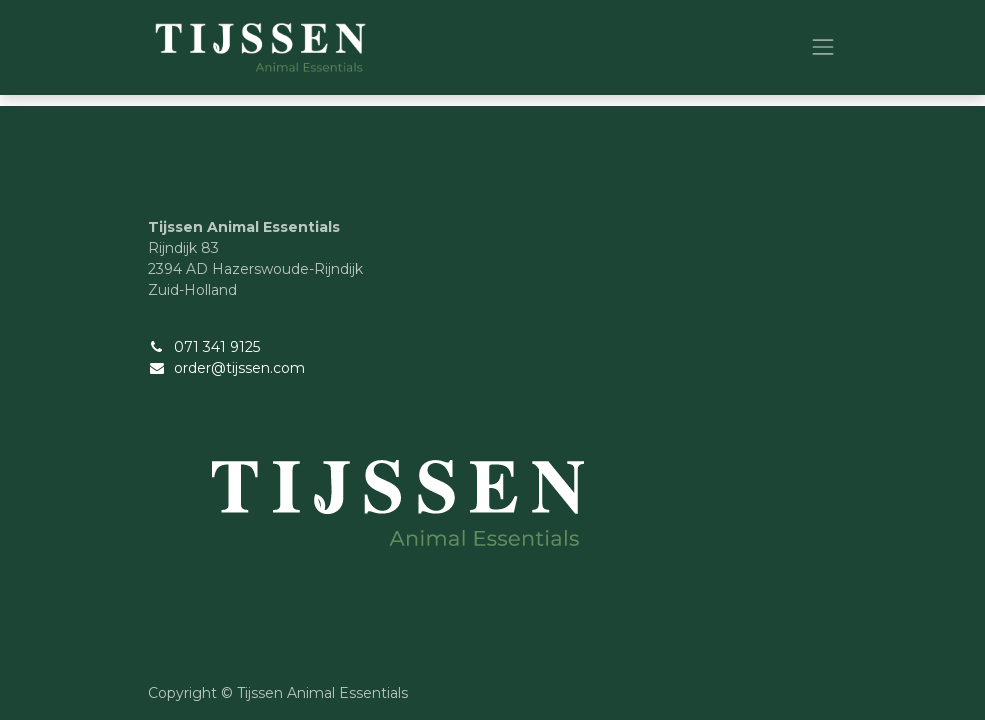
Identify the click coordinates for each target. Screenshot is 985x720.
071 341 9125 (217, 347)
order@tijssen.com (239, 368)
